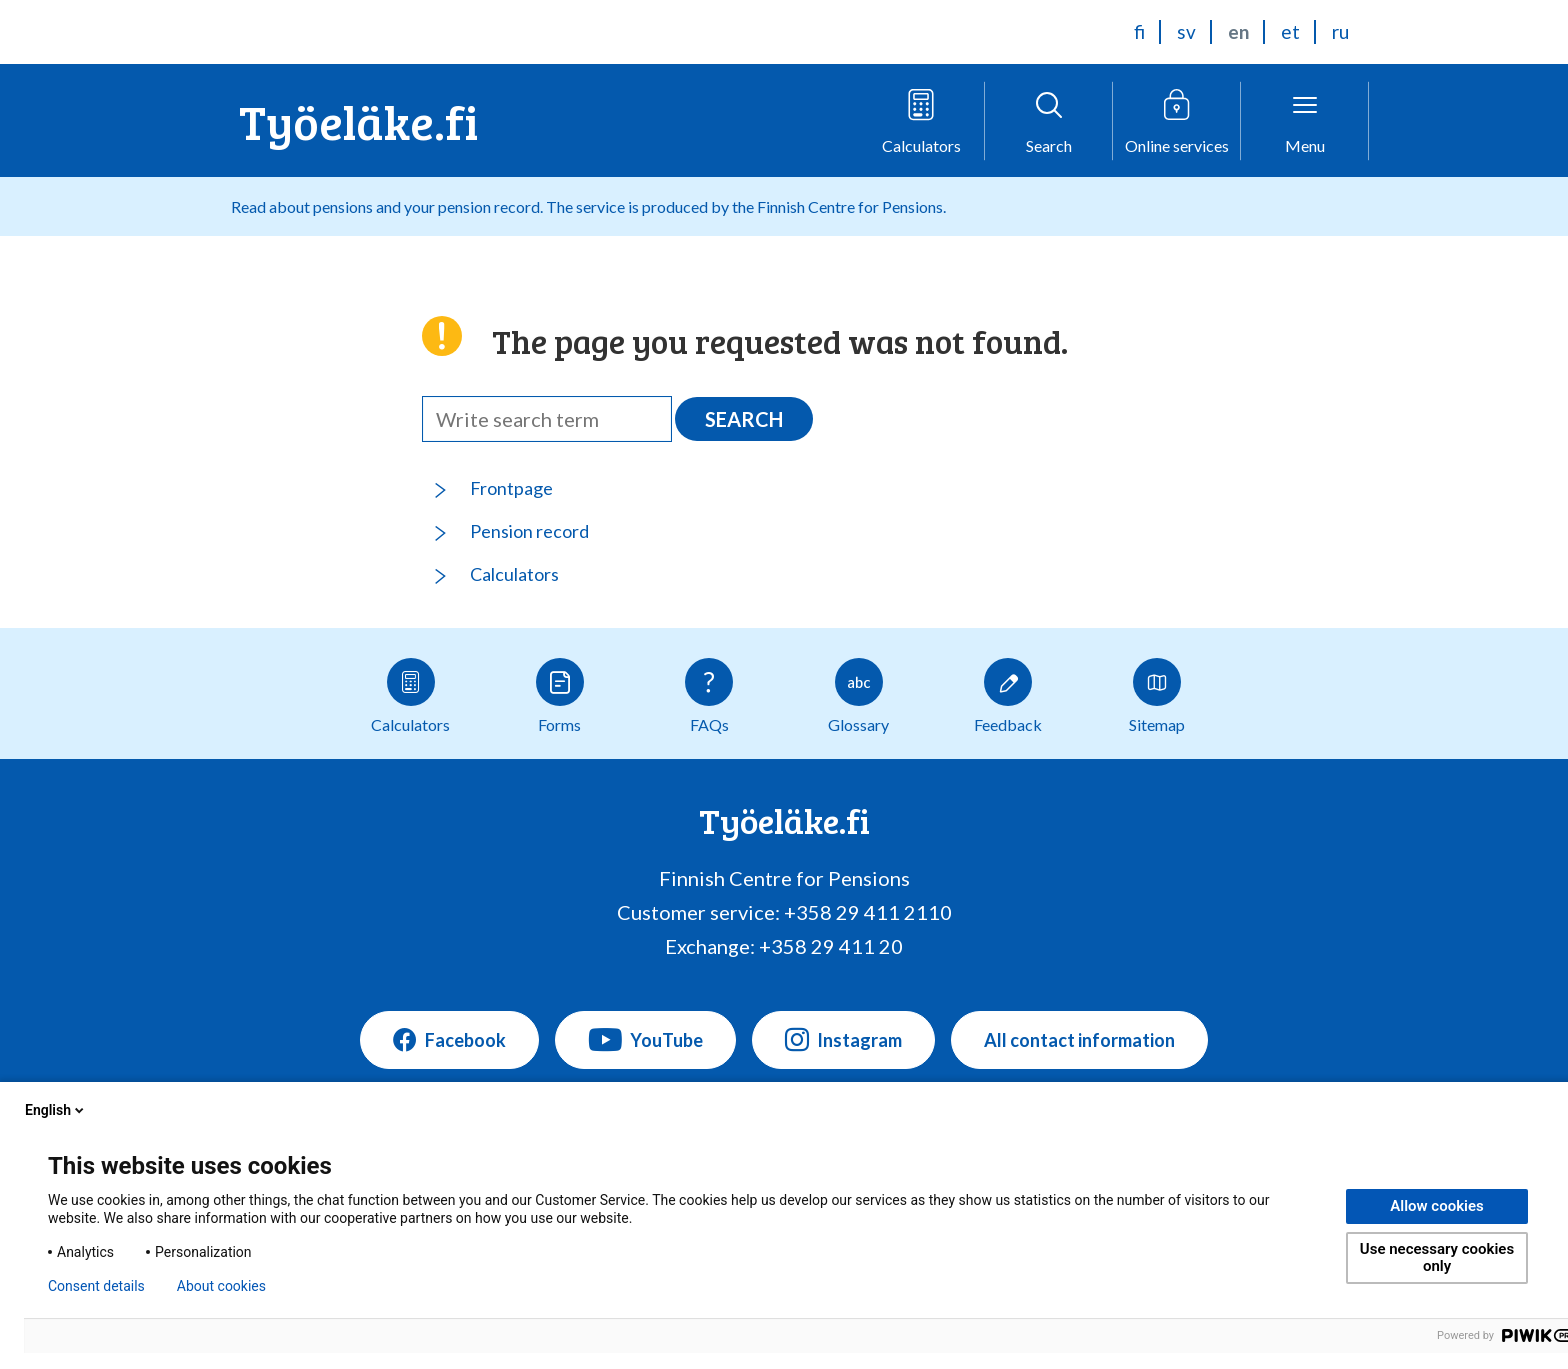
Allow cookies (1437, 1206)
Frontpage (511, 488)
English (56, 1110)
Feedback (1008, 696)
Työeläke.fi (358, 120)
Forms (560, 696)
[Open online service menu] (1177, 121)
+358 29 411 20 (831, 946)
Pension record (529, 531)
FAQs (709, 696)
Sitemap (1157, 696)
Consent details (96, 1286)
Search (744, 419)
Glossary (858, 696)
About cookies (221, 1286)
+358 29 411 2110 (868, 912)
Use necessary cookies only (1437, 1257)
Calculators (514, 574)
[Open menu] (1305, 121)
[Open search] (1049, 121)
